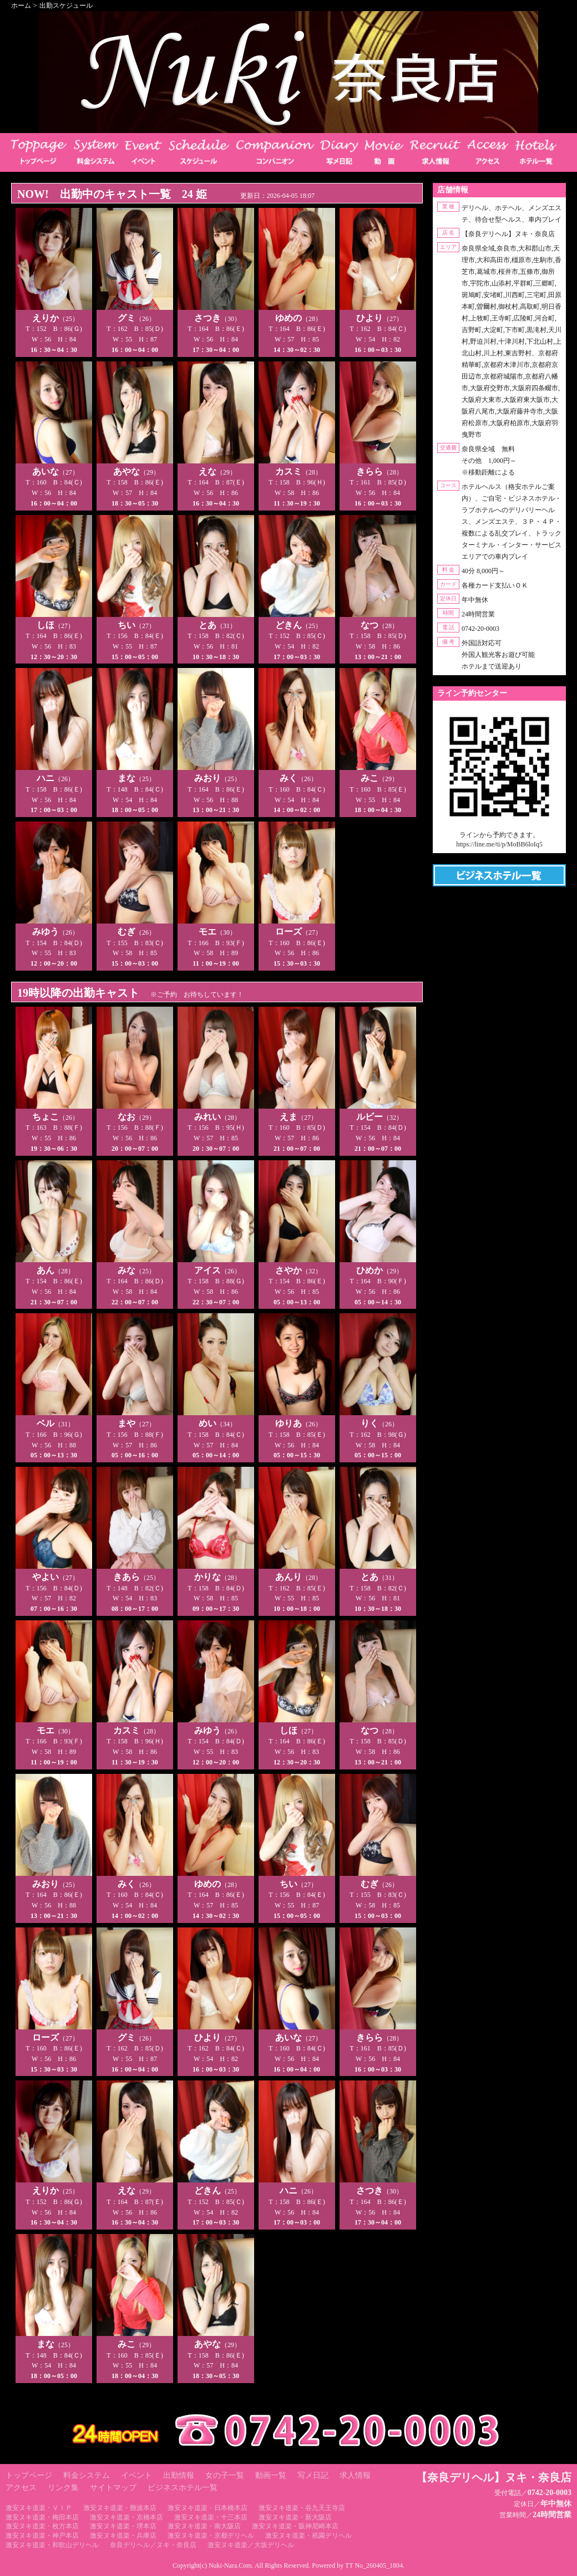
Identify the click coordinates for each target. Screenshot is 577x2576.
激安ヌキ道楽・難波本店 (119, 2508)
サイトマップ (113, 2487)
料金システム (86, 2475)
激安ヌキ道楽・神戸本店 (42, 2535)
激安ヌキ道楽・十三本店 (210, 2517)
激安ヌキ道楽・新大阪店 (295, 2517)
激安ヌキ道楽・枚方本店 (42, 2526)
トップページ (29, 2475)
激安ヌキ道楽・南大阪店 (204, 2526)
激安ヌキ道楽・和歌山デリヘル (52, 2545)
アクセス (21, 2487)
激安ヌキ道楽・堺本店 (123, 2526)
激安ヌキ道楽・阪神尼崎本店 (295, 2526)
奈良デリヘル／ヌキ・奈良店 (153, 2545)
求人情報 (355, 2475)
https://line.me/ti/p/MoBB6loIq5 (499, 844)
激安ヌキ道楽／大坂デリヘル (250, 2545)
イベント (136, 2475)
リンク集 (63, 2487)
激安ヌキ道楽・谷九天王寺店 (302, 2508)
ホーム (21, 5)
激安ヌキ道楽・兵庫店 (123, 2535)
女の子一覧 (224, 2475)
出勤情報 (178, 2475)
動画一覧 (270, 2475)
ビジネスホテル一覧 (182, 2487)
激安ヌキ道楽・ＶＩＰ (39, 2508)
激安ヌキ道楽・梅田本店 (42, 2517)
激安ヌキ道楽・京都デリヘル (211, 2535)
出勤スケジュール (66, 5)
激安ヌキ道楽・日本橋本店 (207, 2508)
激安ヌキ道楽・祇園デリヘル (308, 2535)
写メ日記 (312, 2475)
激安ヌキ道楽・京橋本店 (126, 2517)
